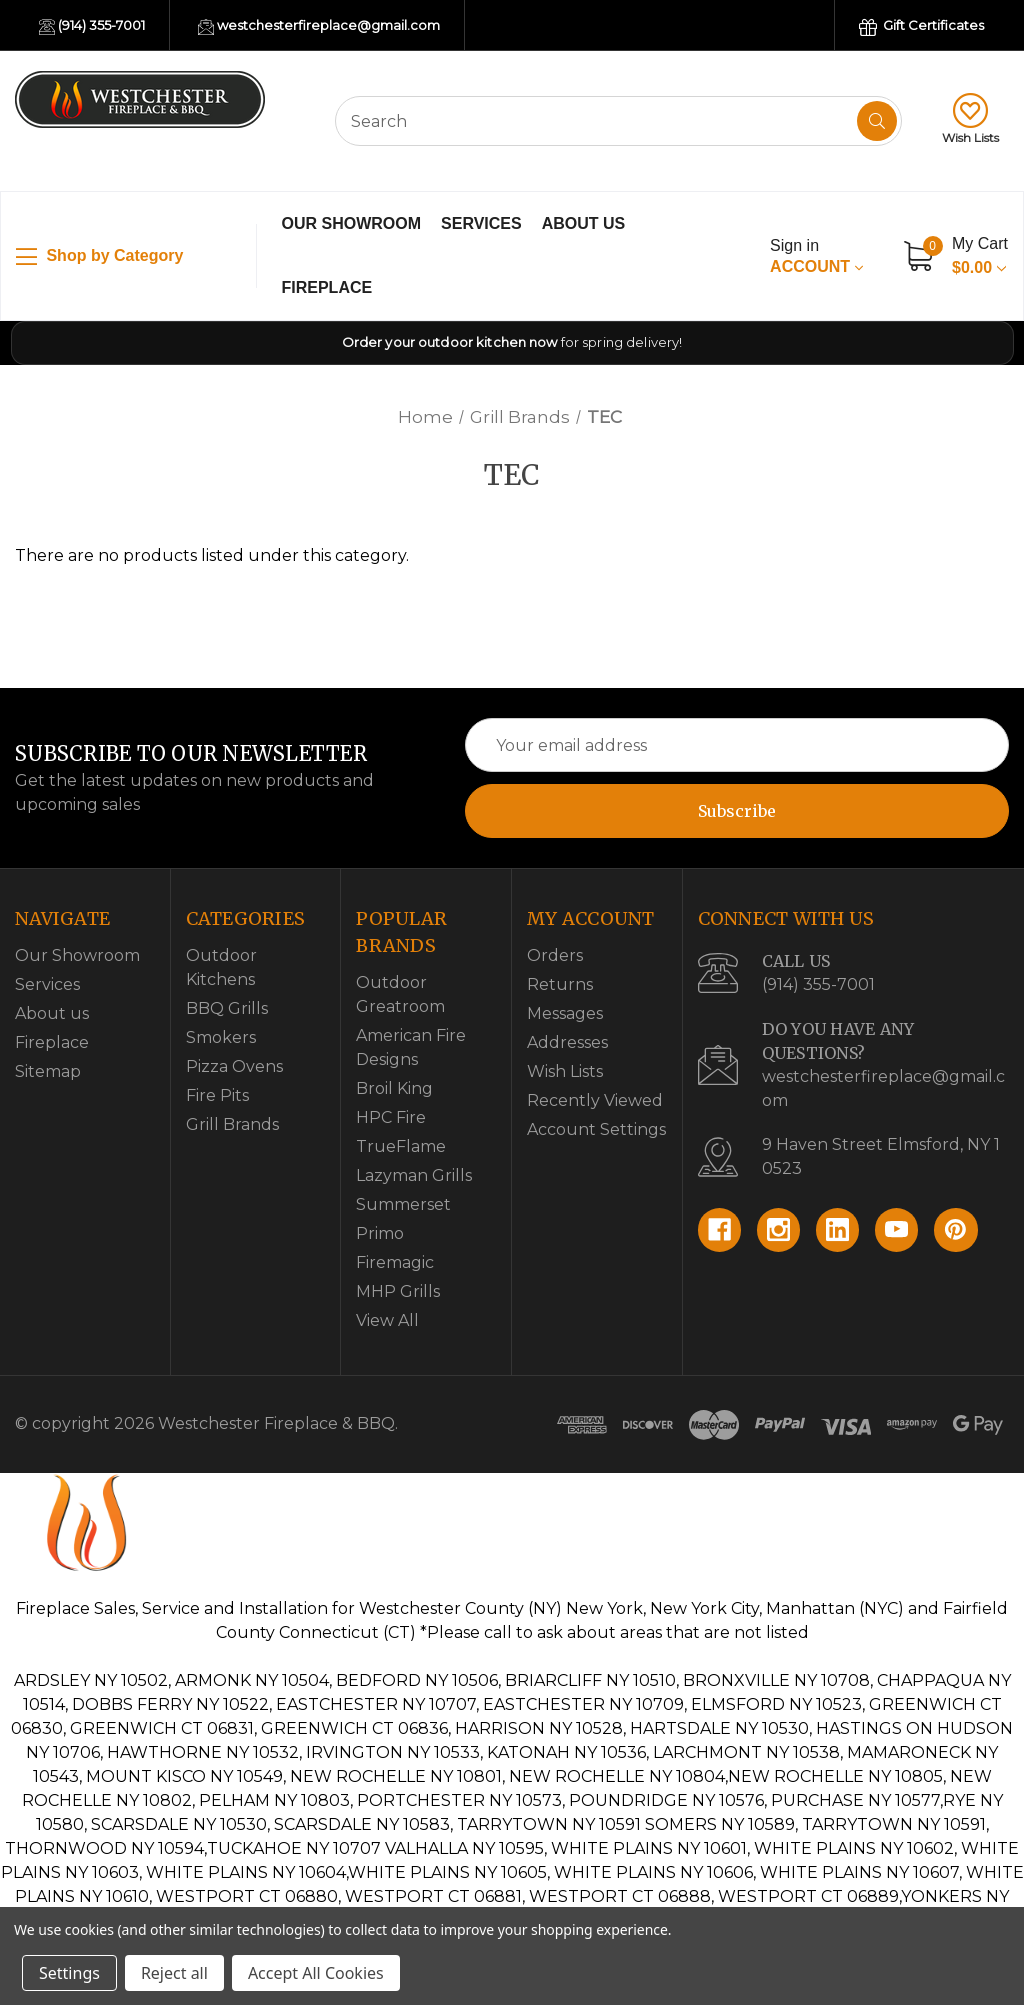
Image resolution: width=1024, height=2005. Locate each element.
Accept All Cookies (316, 1973)
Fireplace (327, 287)
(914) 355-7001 (92, 26)
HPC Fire (391, 1117)
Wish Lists (970, 119)
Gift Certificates (921, 26)
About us (584, 223)
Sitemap (48, 1071)
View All (387, 1320)
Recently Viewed (595, 1100)
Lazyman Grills (414, 1175)
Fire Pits (217, 1095)
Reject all (174, 1973)
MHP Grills (398, 1291)
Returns (560, 984)
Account (816, 256)
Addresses (567, 1042)
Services (481, 223)
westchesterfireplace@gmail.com (319, 26)
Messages (565, 1013)
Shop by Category (99, 257)
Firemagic (395, 1262)
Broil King (394, 1088)
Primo (380, 1233)
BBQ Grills (227, 1008)
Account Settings (596, 1129)
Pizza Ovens (234, 1066)
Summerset (403, 1204)
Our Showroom (352, 223)
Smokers (221, 1037)
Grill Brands (232, 1124)
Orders (555, 955)
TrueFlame (401, 1146)
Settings (69, 1973)
